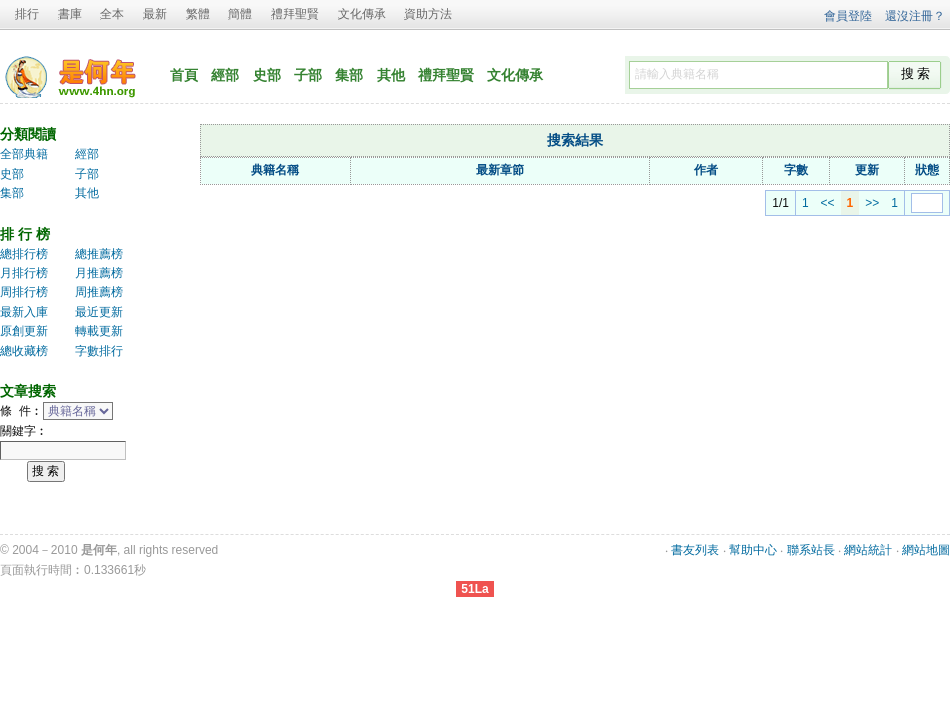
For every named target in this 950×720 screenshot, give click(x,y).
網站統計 (868, 550)
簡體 (240, 14)
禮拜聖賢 (295, 14)
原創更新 (24, 331)
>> (849, 203)
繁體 (198, 14)
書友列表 (695, 550)
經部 (225, 75)
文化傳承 (362, 14)
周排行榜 (24, 292)
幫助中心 (753, 550)
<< (805, 203)
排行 (27, 14)
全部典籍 (24, 154)
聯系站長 (811, 550)
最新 (155, 14)
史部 (267, 75)
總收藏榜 (24, 351)
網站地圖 (926, 550)
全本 (112, 14)
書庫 (70, 14)
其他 (391, 75)
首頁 (184, 75)
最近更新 (99, 312)
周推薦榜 (99, 292)
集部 (349, 75)
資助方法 (428, 14)
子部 (308, 75)
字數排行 (99, 351)
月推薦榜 (99, 273)
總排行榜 (24, 254)
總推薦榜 (99, 254)
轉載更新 (99, 331)
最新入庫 (24, 312)
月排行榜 (24, 273)
